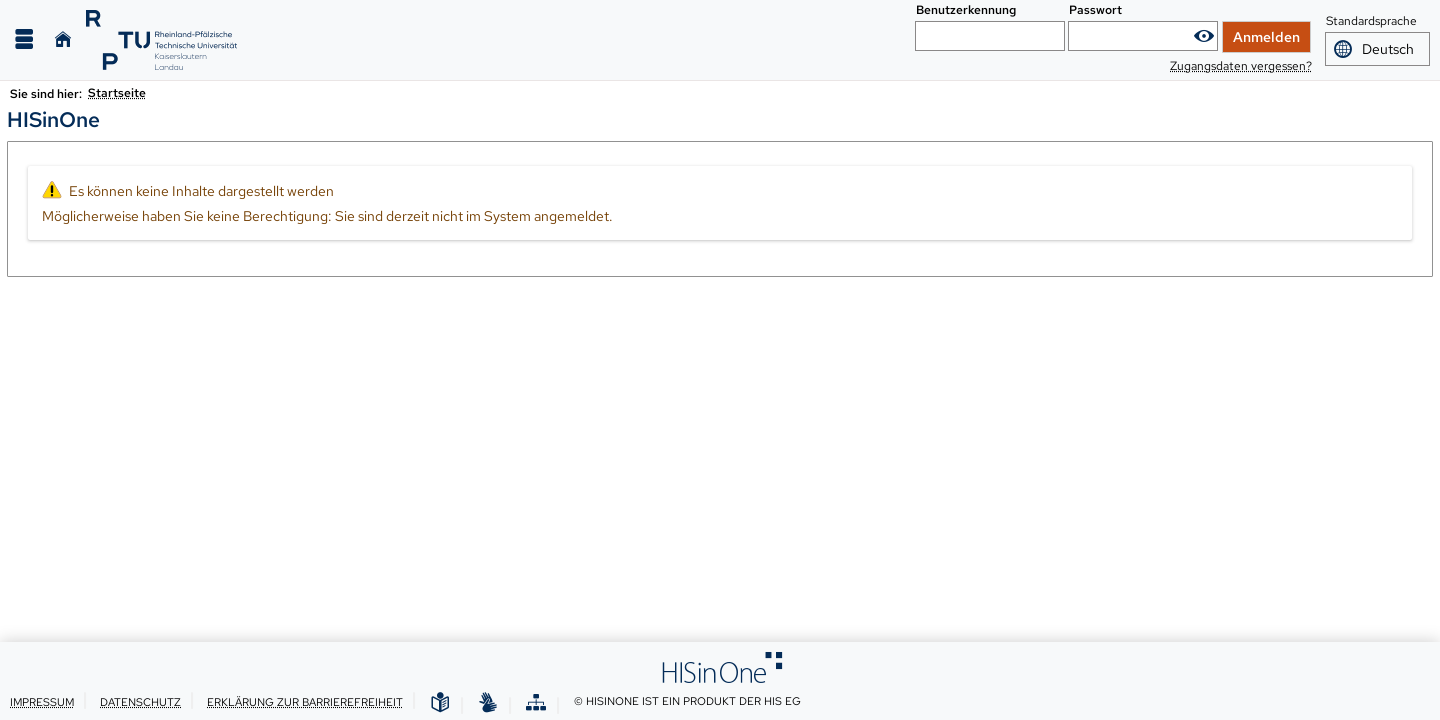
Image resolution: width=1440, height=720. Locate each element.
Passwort (1095, 10)
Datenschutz (140, 702)
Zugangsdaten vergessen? (1241, 66)
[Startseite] (63, 39)
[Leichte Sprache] (440, 703)
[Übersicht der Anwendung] (536, 703)
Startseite (117, 93)
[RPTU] (161, 40)
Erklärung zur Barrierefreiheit (305, 702)
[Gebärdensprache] (488, 703)
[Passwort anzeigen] (1204, 36)
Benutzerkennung (966, 10)
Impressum (42, 702)
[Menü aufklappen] (24, 39)
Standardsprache (1371, 22)
